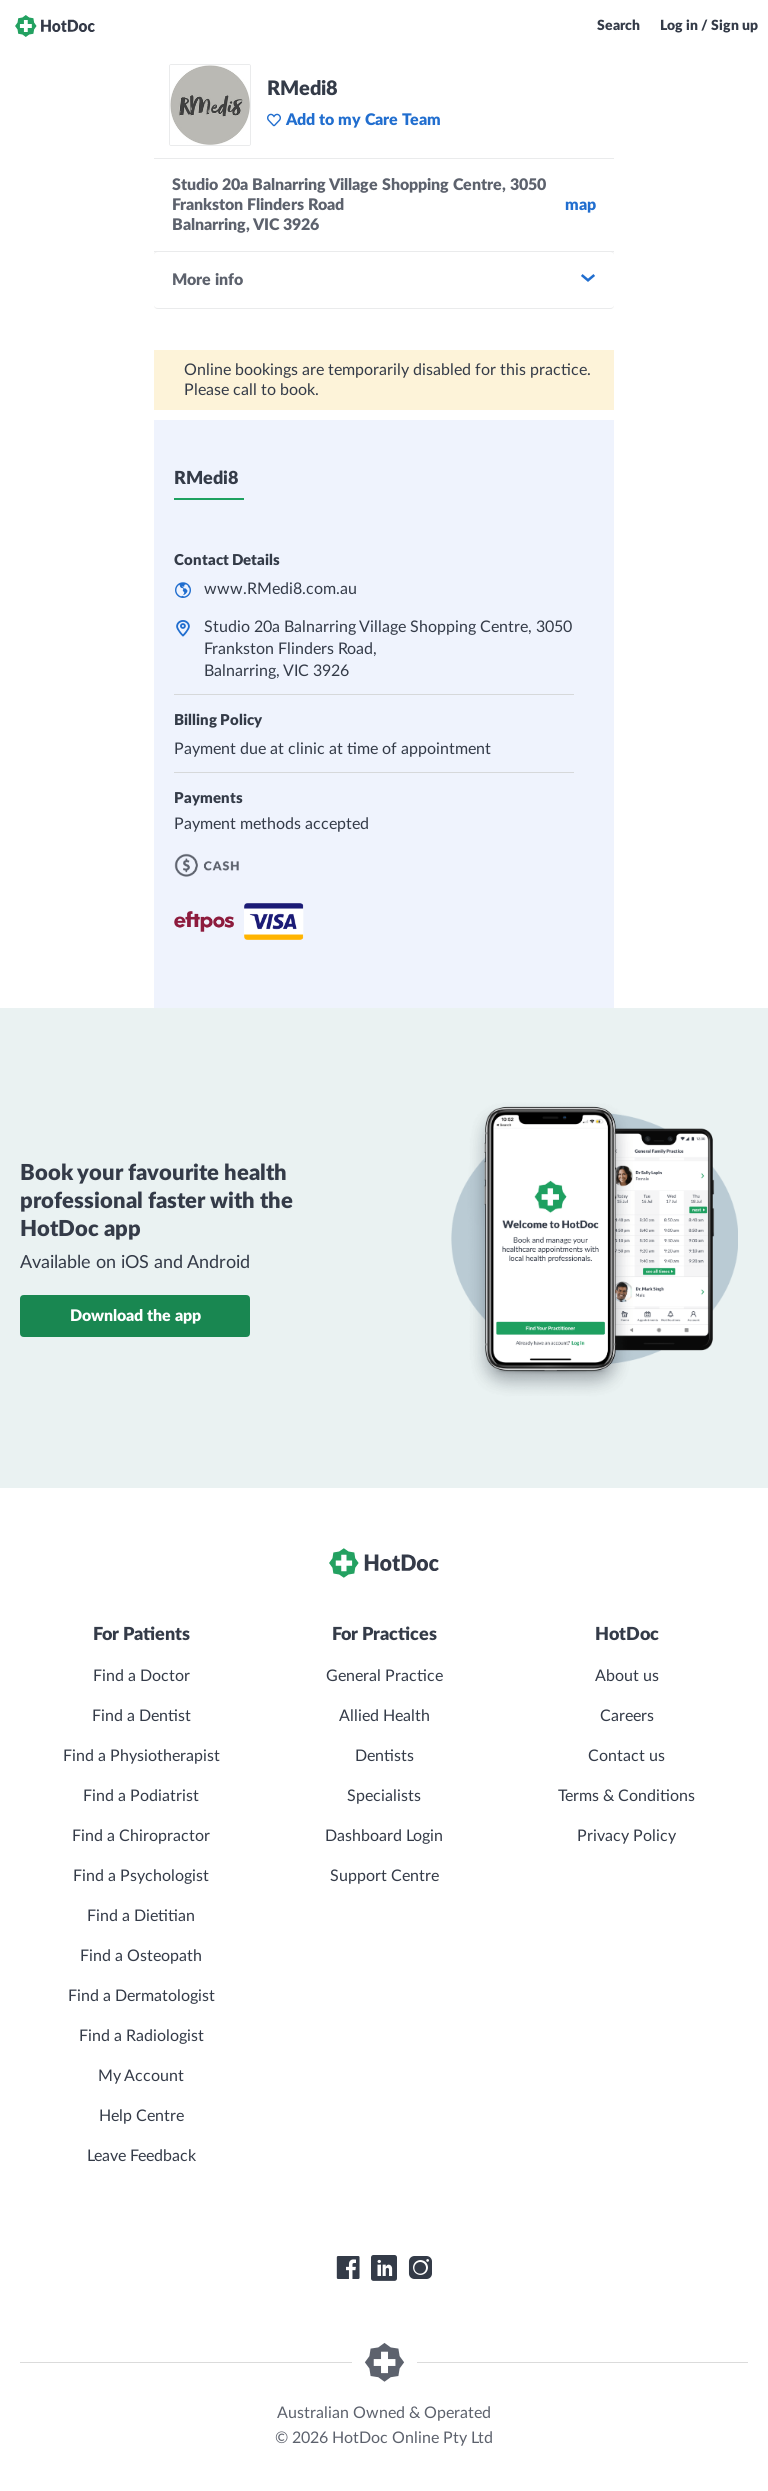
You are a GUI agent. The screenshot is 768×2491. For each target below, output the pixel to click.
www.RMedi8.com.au (280, 589)
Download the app (135, 1316)
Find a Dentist (141, 1716)
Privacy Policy (626, 1836)
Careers (627, 1716)
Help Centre (141, 2116)
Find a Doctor (141, 1676)
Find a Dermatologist (141, 1996)
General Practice (384, 1676)
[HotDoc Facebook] (348, 2268)
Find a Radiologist (141, 2036)
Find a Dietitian (141, 1916)
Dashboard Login (384, 1836)
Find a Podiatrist (141, 1796)
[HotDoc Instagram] (420, 2268)
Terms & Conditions (626, 1796)
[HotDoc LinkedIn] (384, 2268)
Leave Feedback (141, 2156)
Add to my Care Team (353, 120)
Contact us (626, 1756)
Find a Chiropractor (141, 1836)
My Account (141, 2076)
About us (627, 1676)
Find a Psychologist (141, 1876)
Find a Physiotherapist (141, 1756)
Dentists (384, 1756)
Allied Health (384, 1716)
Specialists (384, 1796)
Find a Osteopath (141, 1956)
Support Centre (384, 1876)
